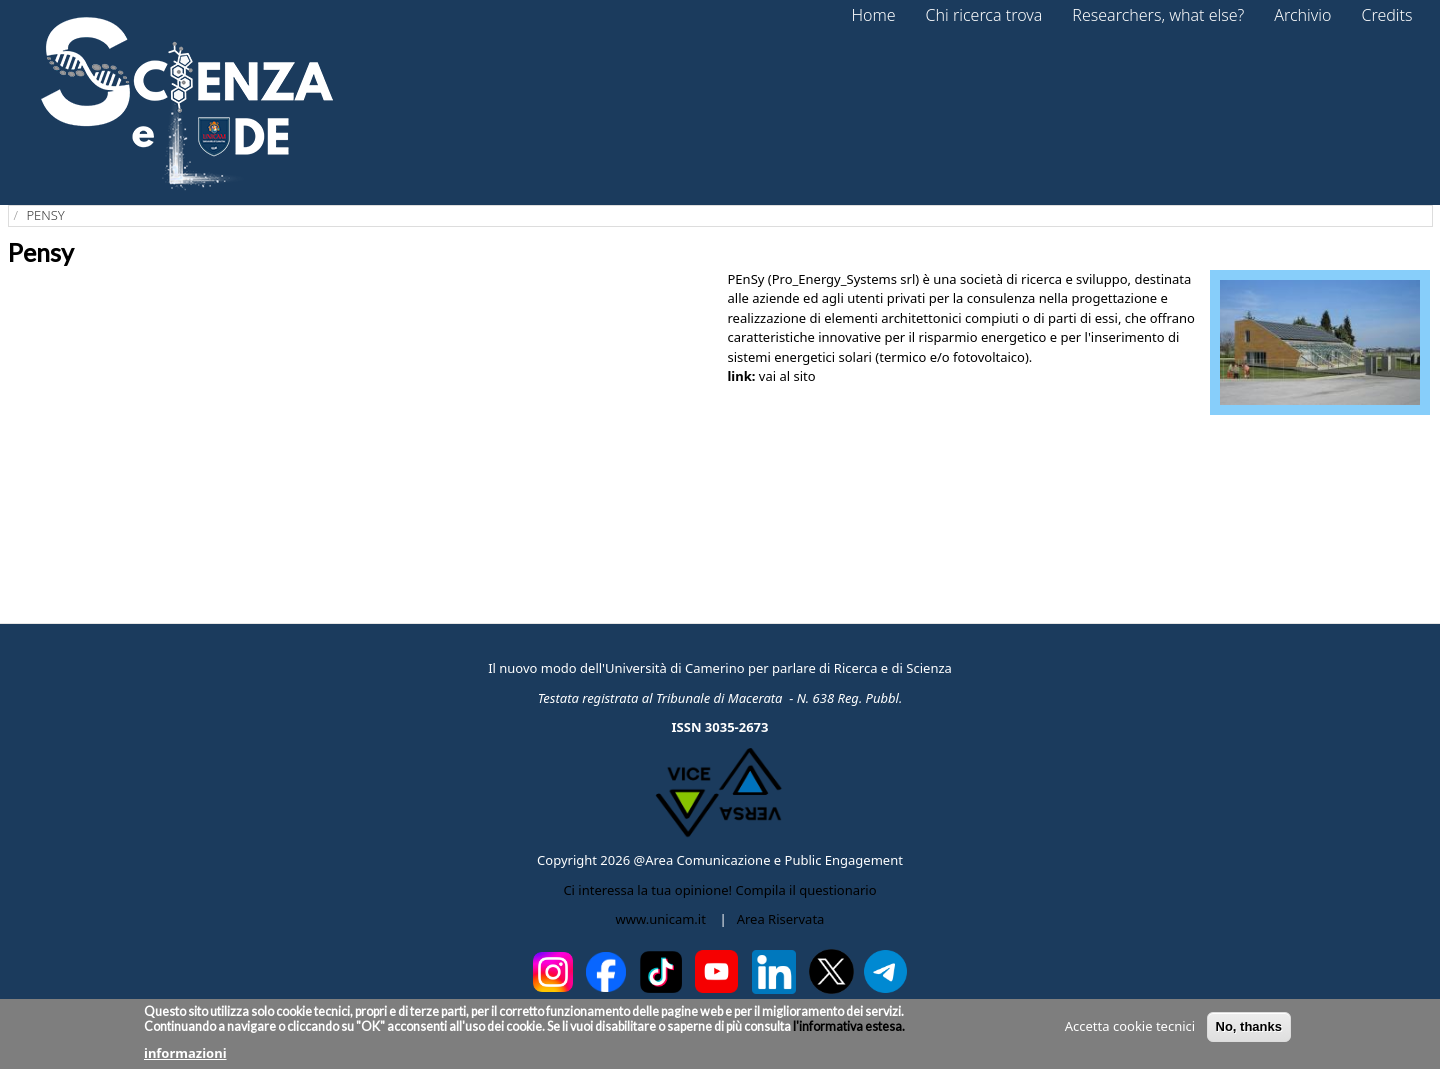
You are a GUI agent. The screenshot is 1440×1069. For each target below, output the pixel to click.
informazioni (185, 1053)
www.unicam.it (661, 919)
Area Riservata (781, 919)
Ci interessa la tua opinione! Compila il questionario (719, 890)
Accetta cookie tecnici (1130, 1026)
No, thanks (1249, 1026)
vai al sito (787, 376)
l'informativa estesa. (848, 1026)
